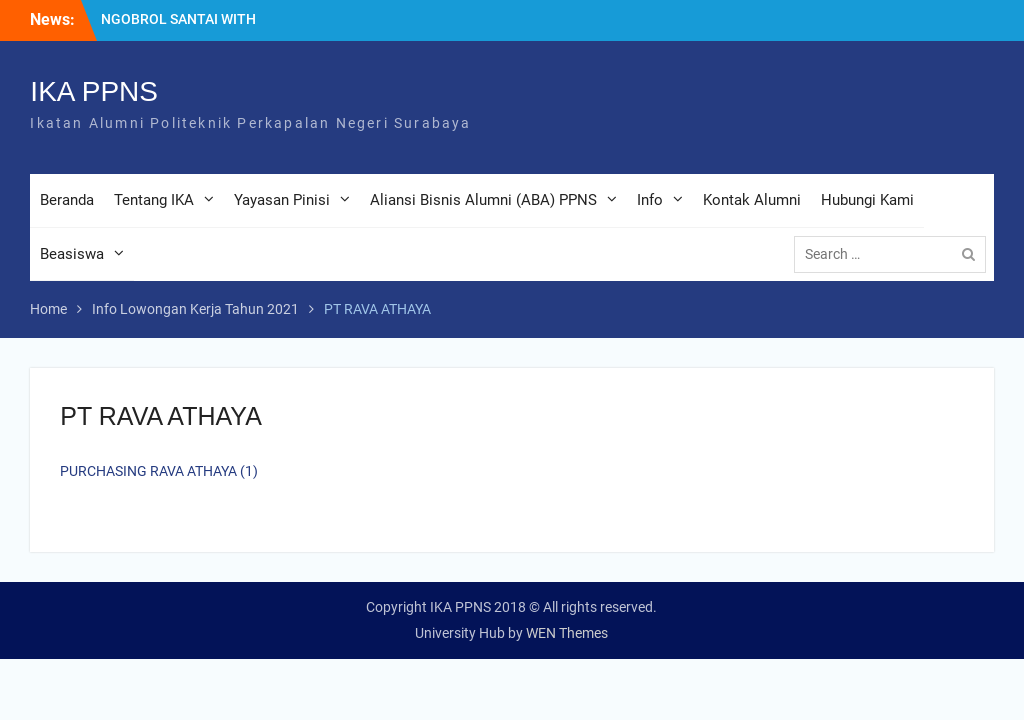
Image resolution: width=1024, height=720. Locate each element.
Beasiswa (72, 254)
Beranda (67, 200)
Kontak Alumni (752, 200)
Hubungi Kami (867, 200)
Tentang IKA (154, 200)
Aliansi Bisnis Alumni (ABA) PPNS (483, 200)
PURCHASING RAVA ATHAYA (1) (159, 471)
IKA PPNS (94, 91)
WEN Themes (567, 633)
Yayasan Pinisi (282, 200)
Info (650, 200)
